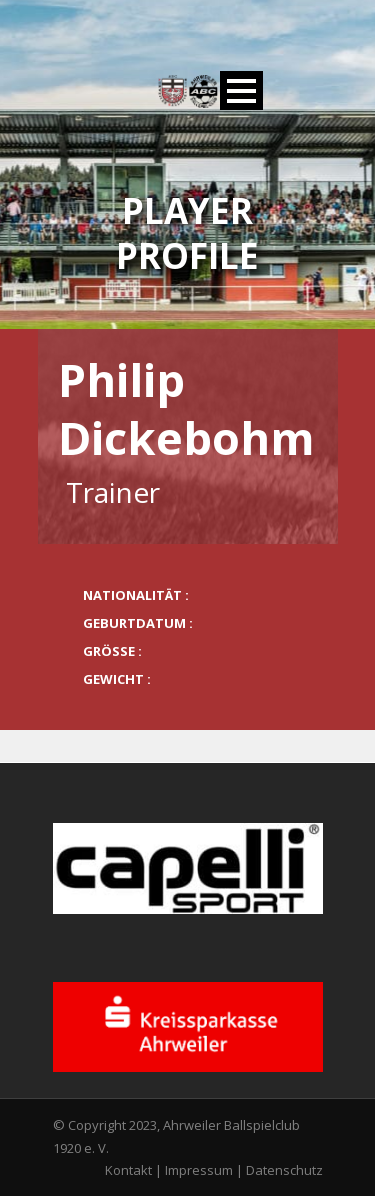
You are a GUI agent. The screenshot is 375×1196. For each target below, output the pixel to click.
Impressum (199, 1170)
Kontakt (128, 1170)
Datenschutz (284, 1170)
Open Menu (241, 90)
